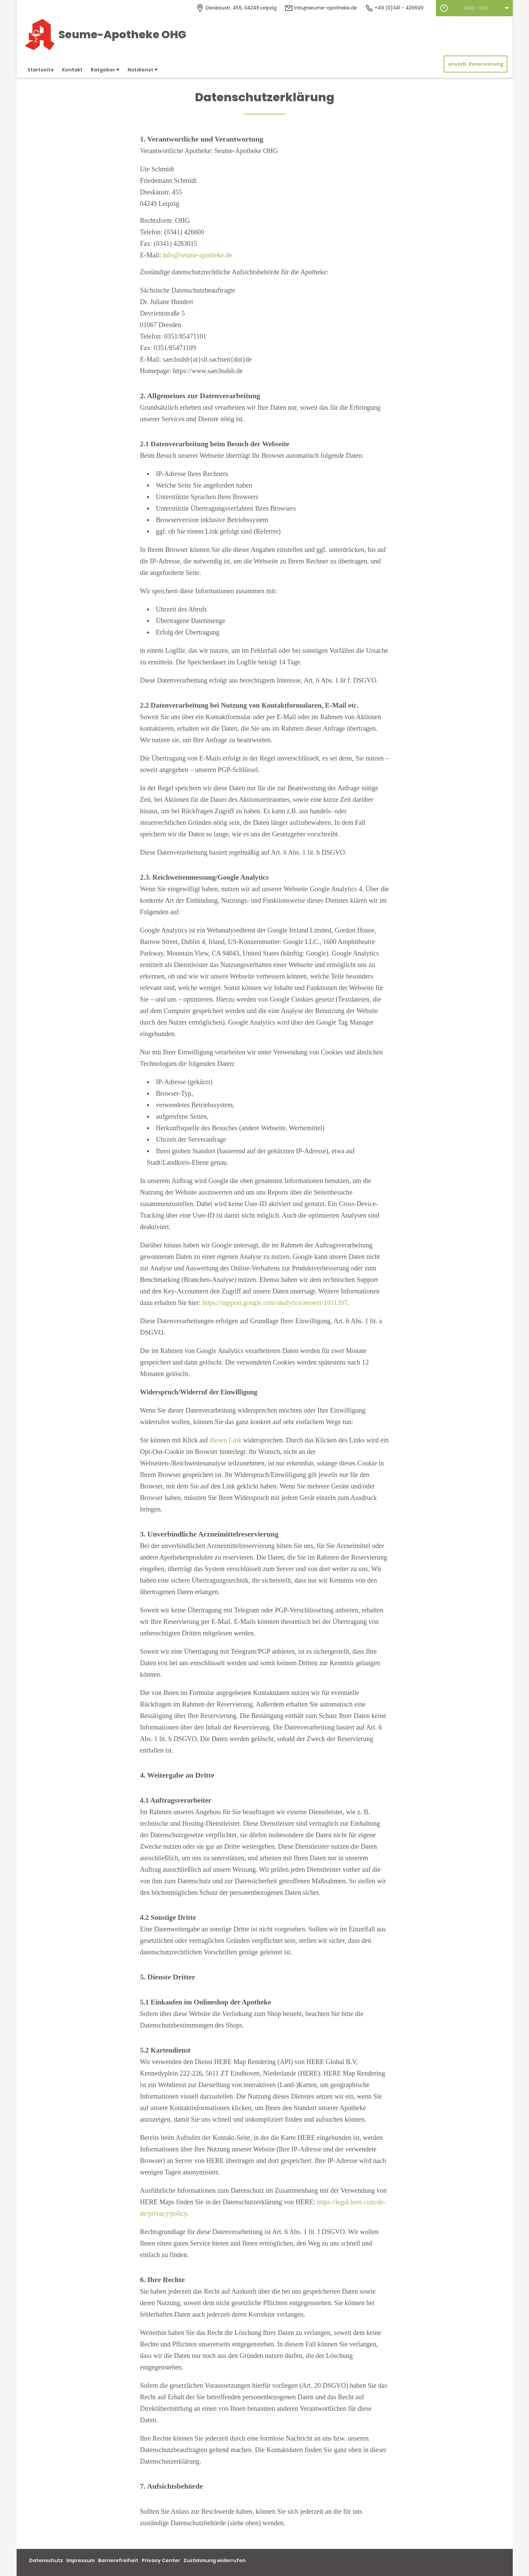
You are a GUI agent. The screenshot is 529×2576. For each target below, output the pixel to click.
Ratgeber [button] (105, 69)
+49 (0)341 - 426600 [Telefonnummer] (394, 7)
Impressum (80, 2560)
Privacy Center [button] (161, 2560)
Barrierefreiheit (118, 2560)
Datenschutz (46, 2560)
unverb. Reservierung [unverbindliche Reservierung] (475, 64)
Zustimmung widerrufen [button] (214, 2560)
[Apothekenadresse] (236, 7)
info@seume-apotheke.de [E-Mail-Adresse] (321, 7)
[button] (474, 8)
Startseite (40, 69)
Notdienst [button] (143, 69)
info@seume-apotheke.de (197, 255)
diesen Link (226, 1440)
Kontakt (72, 69)
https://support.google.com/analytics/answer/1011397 (274, 1302)
